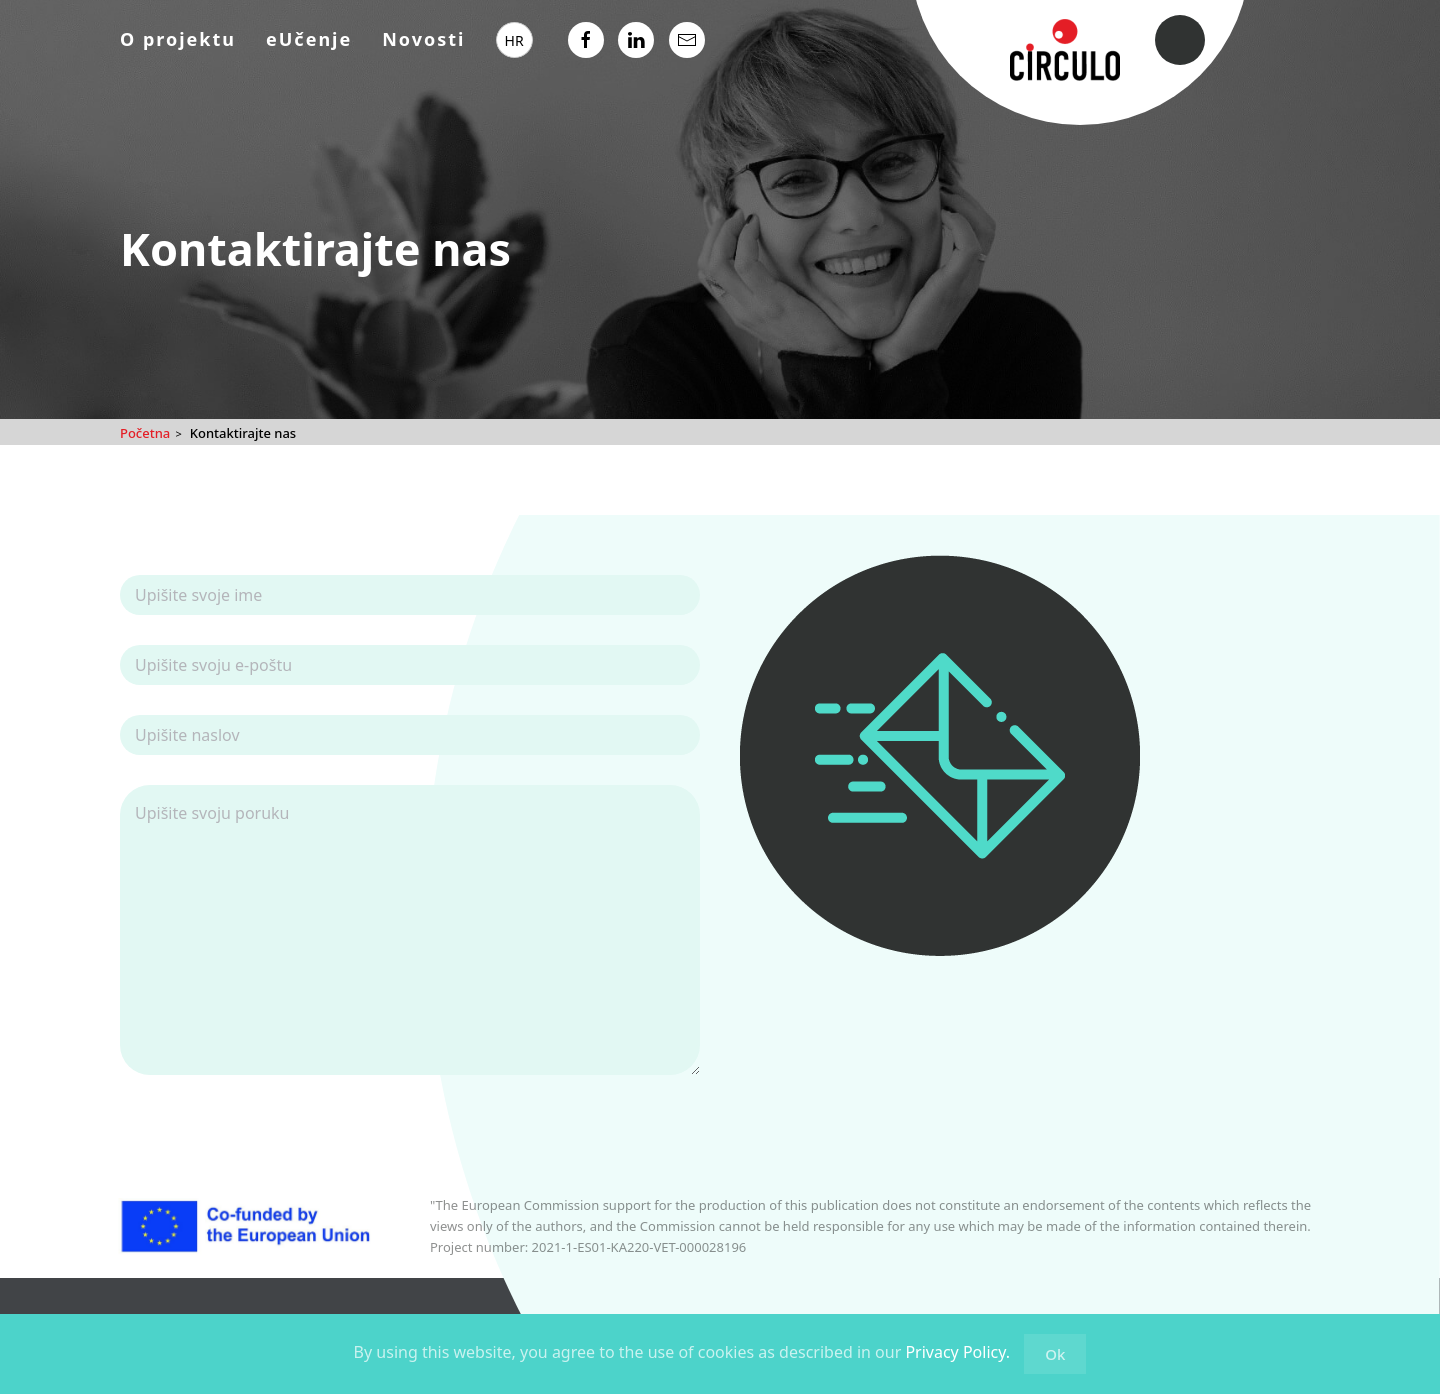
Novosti (423, 39)
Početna (145, 433)
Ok (1055, 1354)
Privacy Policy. (957, 1352)
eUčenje (309, 39)
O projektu (178, 39)
